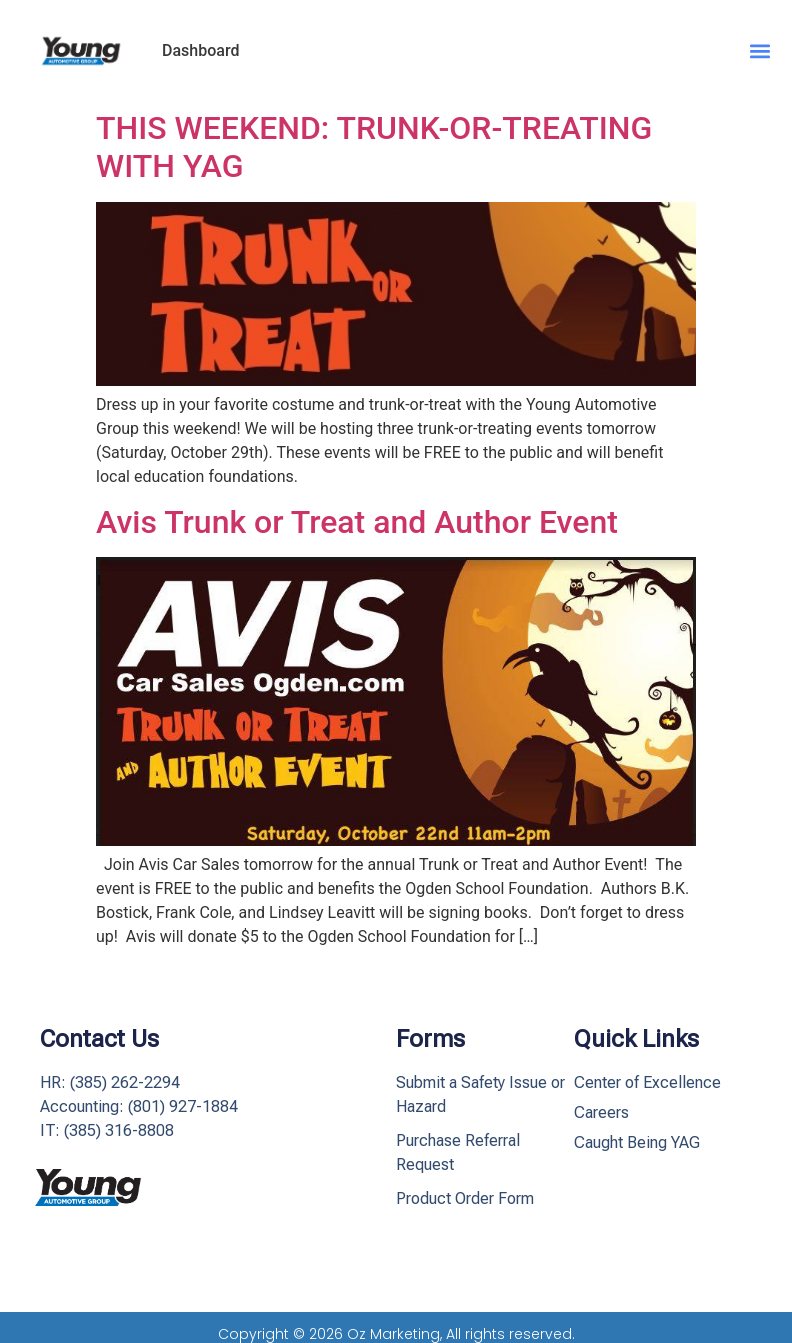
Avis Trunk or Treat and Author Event (357, 522)
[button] (760, 50)
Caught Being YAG (637, 1142)
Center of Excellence (647, 1082)
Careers (601, 1112)
